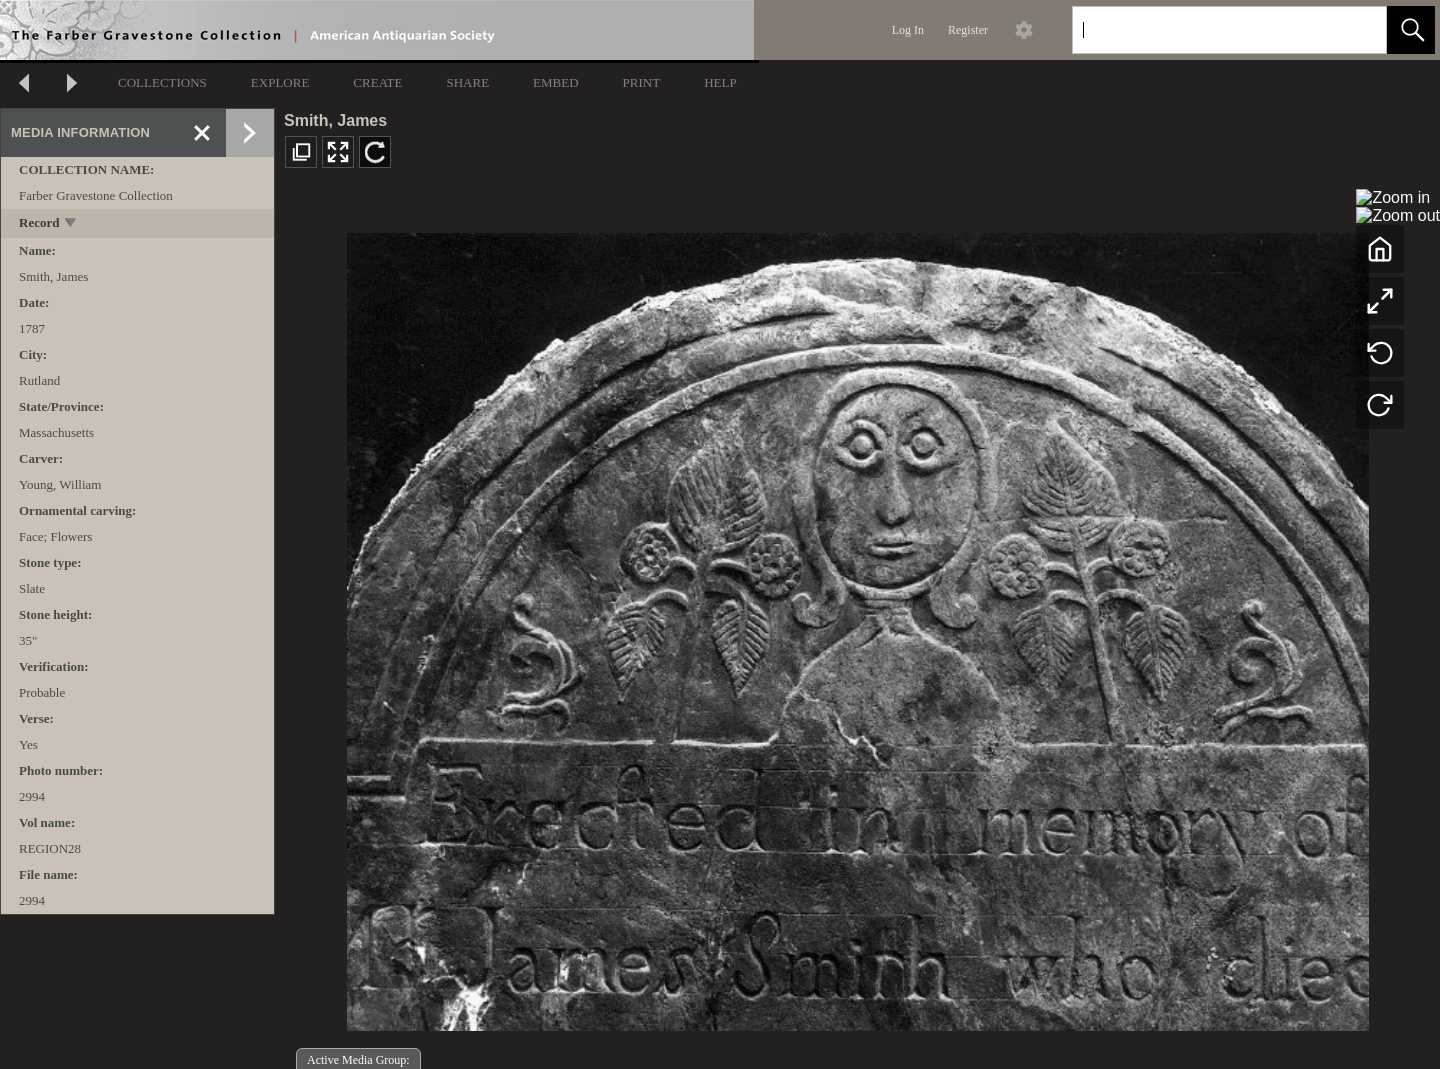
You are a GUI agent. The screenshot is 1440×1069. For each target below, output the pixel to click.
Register (968, 30)
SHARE (467, 82)
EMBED (556, 82)
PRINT (642, 82)
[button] (1411, 30)
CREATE (377, 82)
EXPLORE (280, 82)
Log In (908, 30)
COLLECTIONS (162, 82)
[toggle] (71, 224)
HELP (720, 82)
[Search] (1206, 30)
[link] (1355, 29)
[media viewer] (857, 626)
